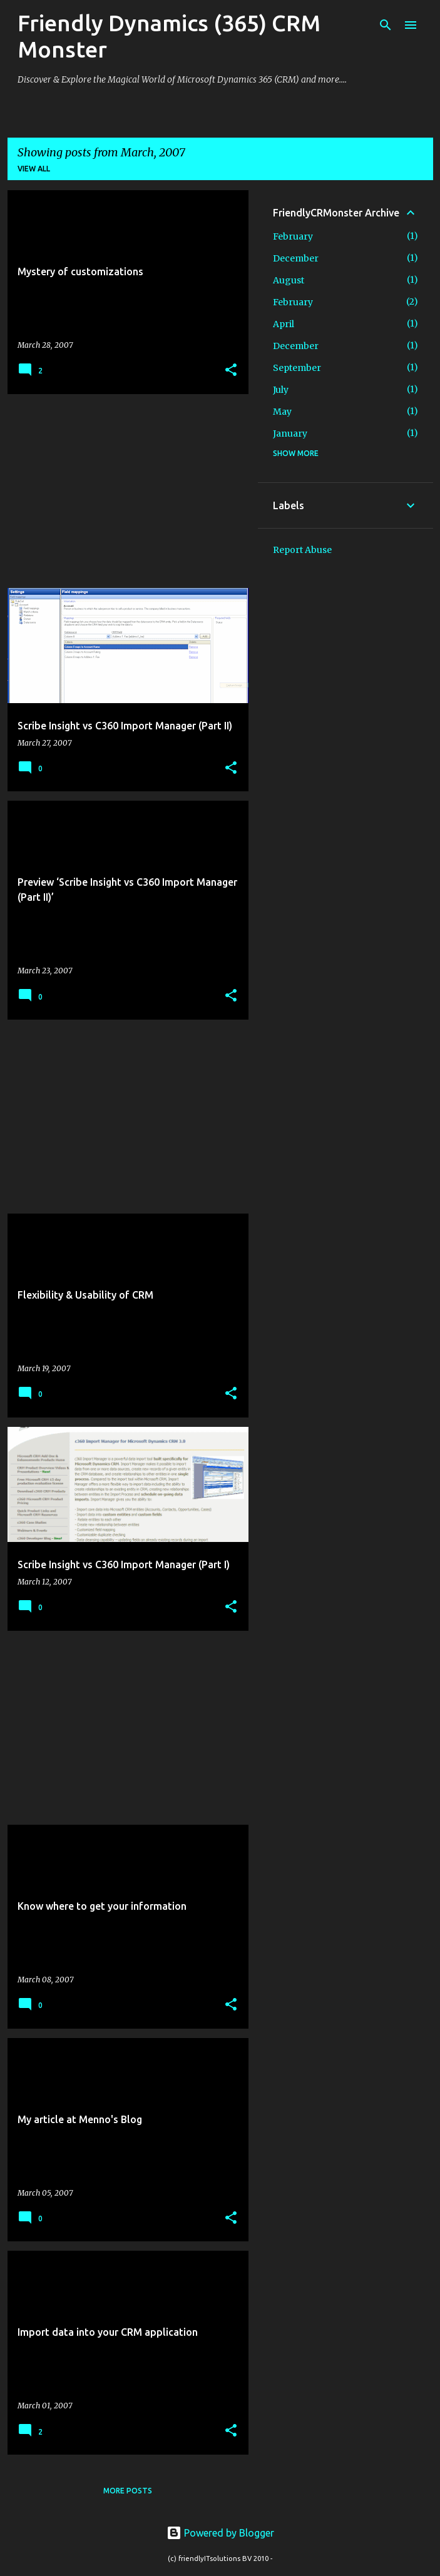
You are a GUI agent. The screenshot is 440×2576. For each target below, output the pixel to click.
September (297, 367)
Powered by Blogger (220, 2532)
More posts (127, 2491)
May (282, 411)
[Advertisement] (123, 491)
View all (34, 169)
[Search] (385, 25)
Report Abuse (302, 549)
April (283, 324)
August (288, 280)
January (290, 433)
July (281, 389)
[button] (230, 370)
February (293, 236)
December (296, 258)
